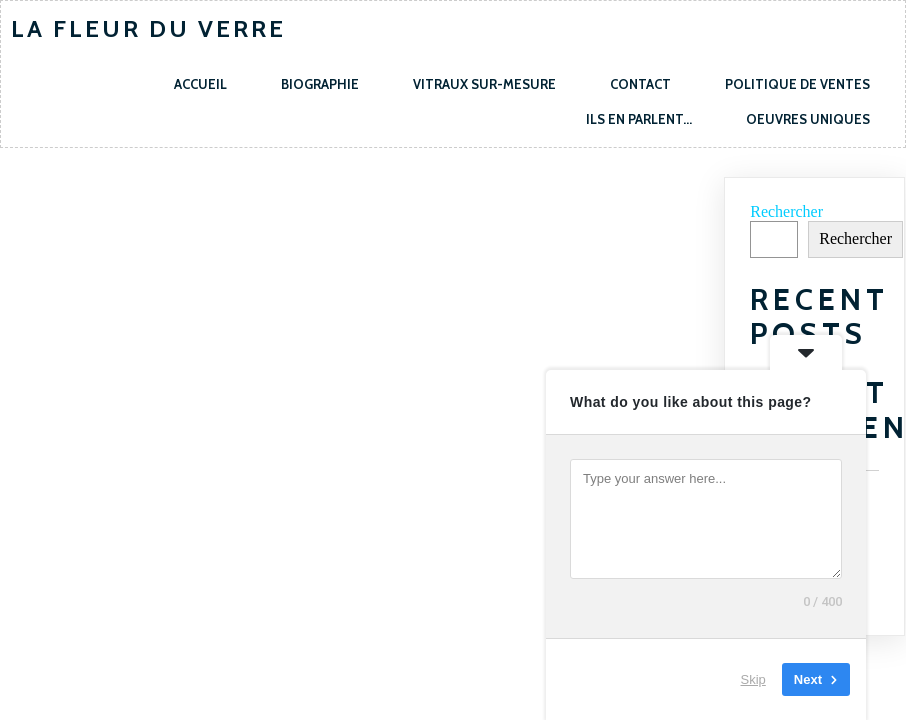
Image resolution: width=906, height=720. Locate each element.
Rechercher (786, 211)
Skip (753, 679)
